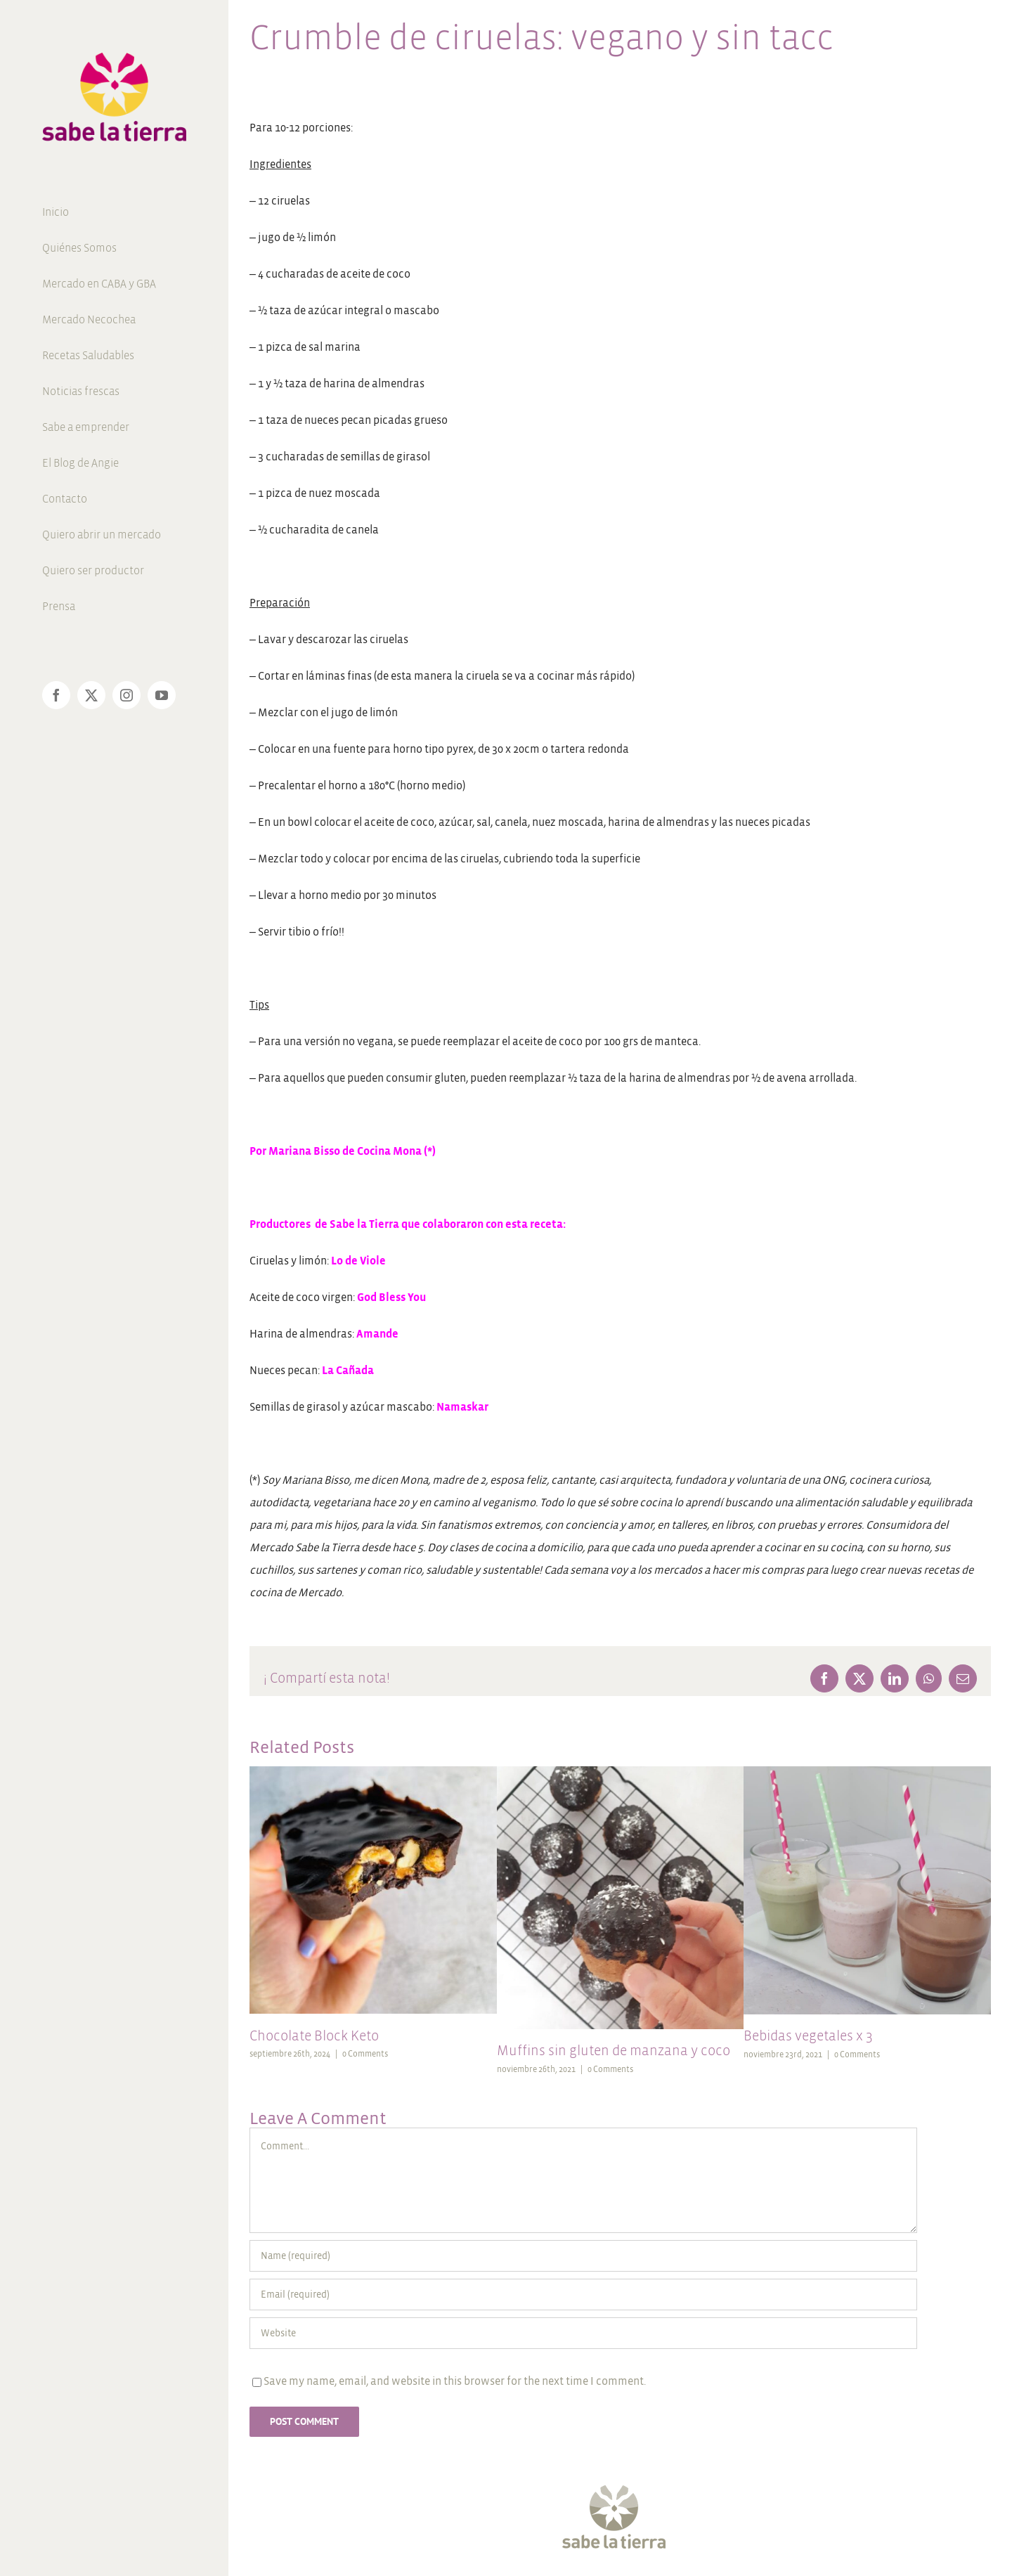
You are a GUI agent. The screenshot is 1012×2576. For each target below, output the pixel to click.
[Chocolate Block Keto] (373, 1772)
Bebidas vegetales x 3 (808, 2035)
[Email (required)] (583, 2294)
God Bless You (391, 1297)
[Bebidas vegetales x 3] (867, 1772)
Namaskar (461, 1407)
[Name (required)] (583, 2256)
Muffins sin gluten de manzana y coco (613, 2050)
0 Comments (365, 2054)
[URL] (583, 2333)
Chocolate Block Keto (314, 2035)
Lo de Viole (358, 1261)
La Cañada (348, 1370)
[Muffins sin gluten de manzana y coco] (620, 1772)
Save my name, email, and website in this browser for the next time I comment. (455, 2381)
